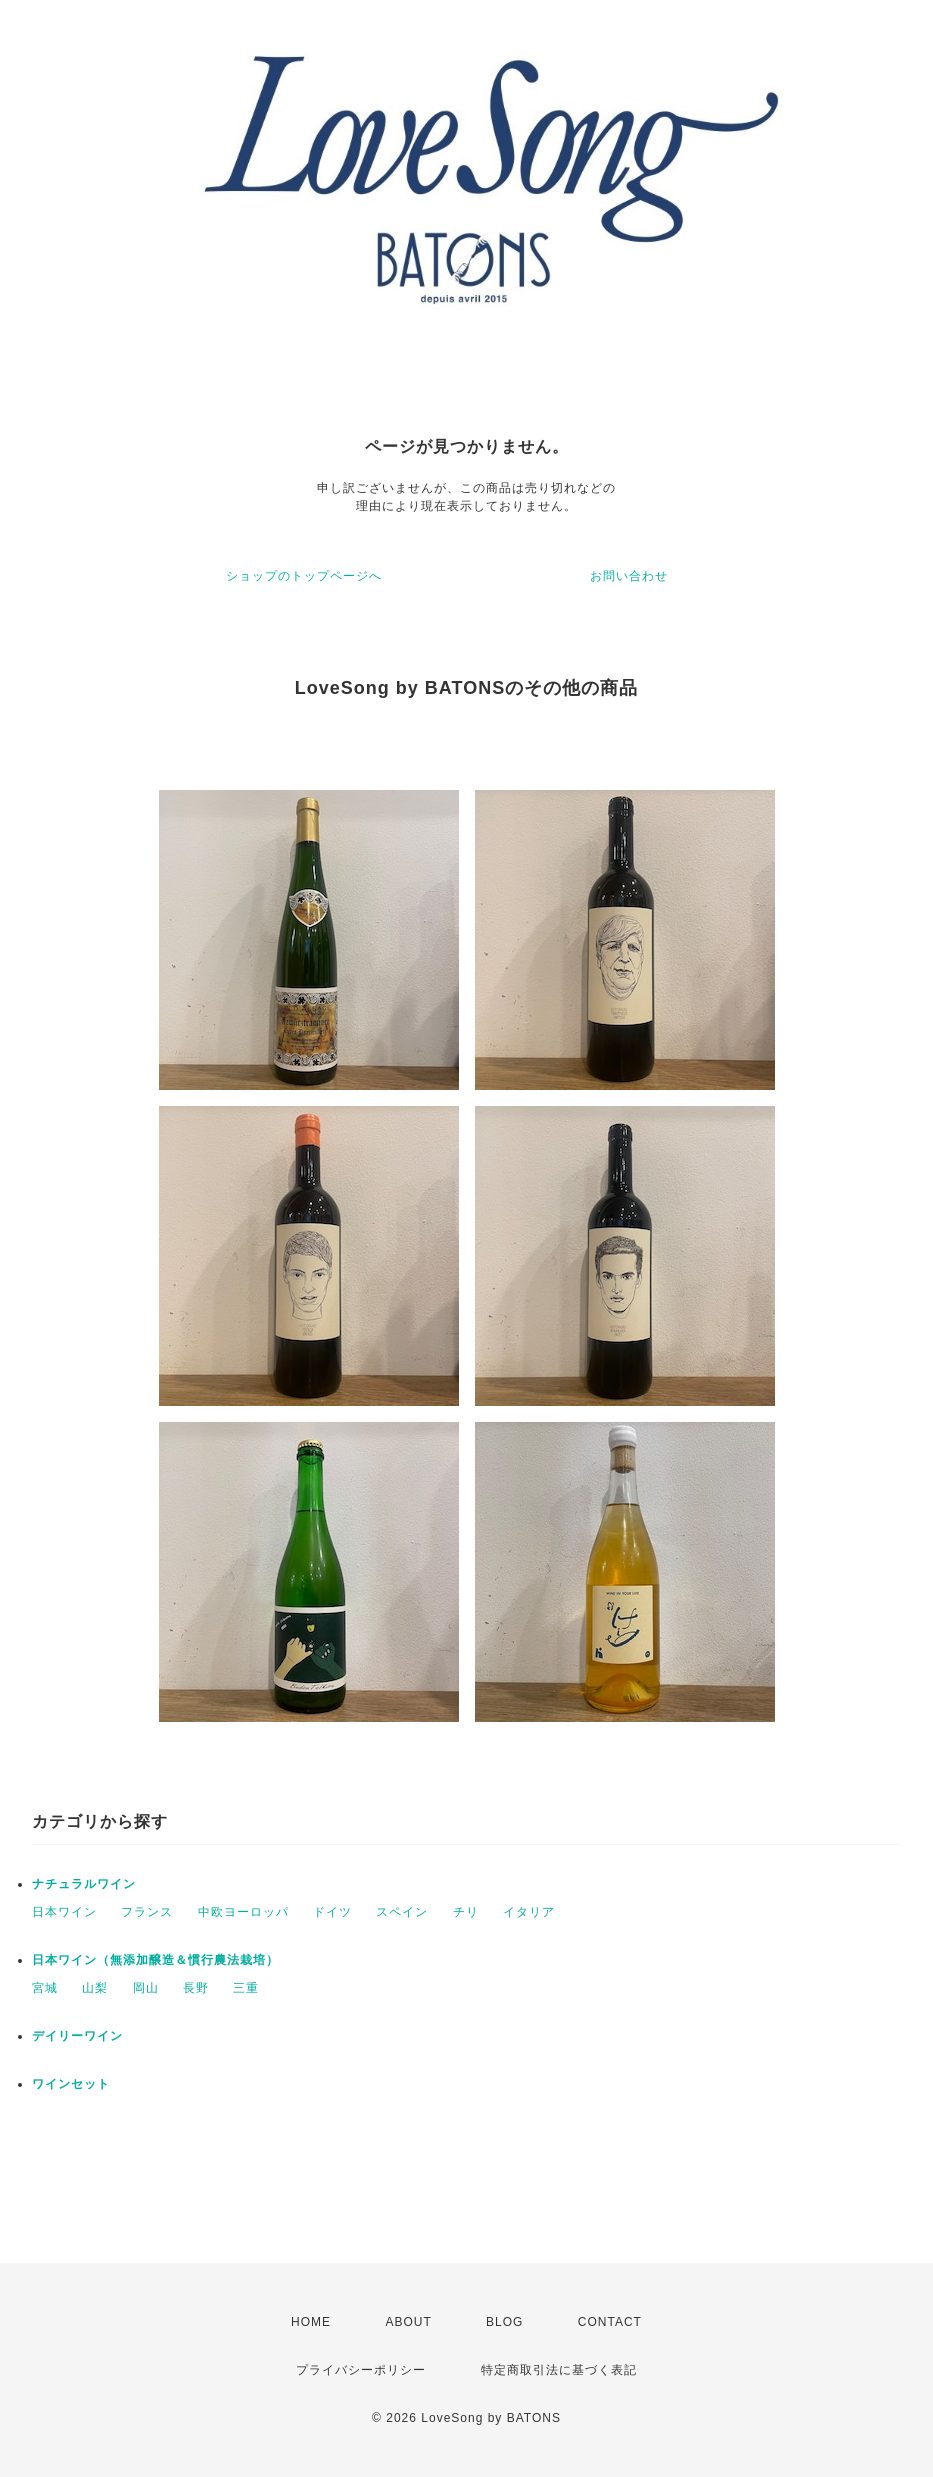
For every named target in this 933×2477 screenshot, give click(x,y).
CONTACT (610, 2322)
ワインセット (71, 2084)
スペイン (402, 1912)
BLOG (504, 2322)
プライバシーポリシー (361, 2370)
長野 (196, 1988)
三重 (246, 1988)
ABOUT (408, 2322)
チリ (466, 1912)
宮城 (45, 1988)
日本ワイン (64, 1912)
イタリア (529, 1912)
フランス (147, 1912)
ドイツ (332, 1912)
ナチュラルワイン (84, 1884)
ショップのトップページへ (304, 576)
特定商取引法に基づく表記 (559, 2370)
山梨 (95, 1988)
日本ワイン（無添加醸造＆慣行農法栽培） (155, 1960)
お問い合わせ (629, 576)
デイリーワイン (77, 2036)
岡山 (146, 1988)
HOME (311, 2322)
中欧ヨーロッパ (243, 1912)
